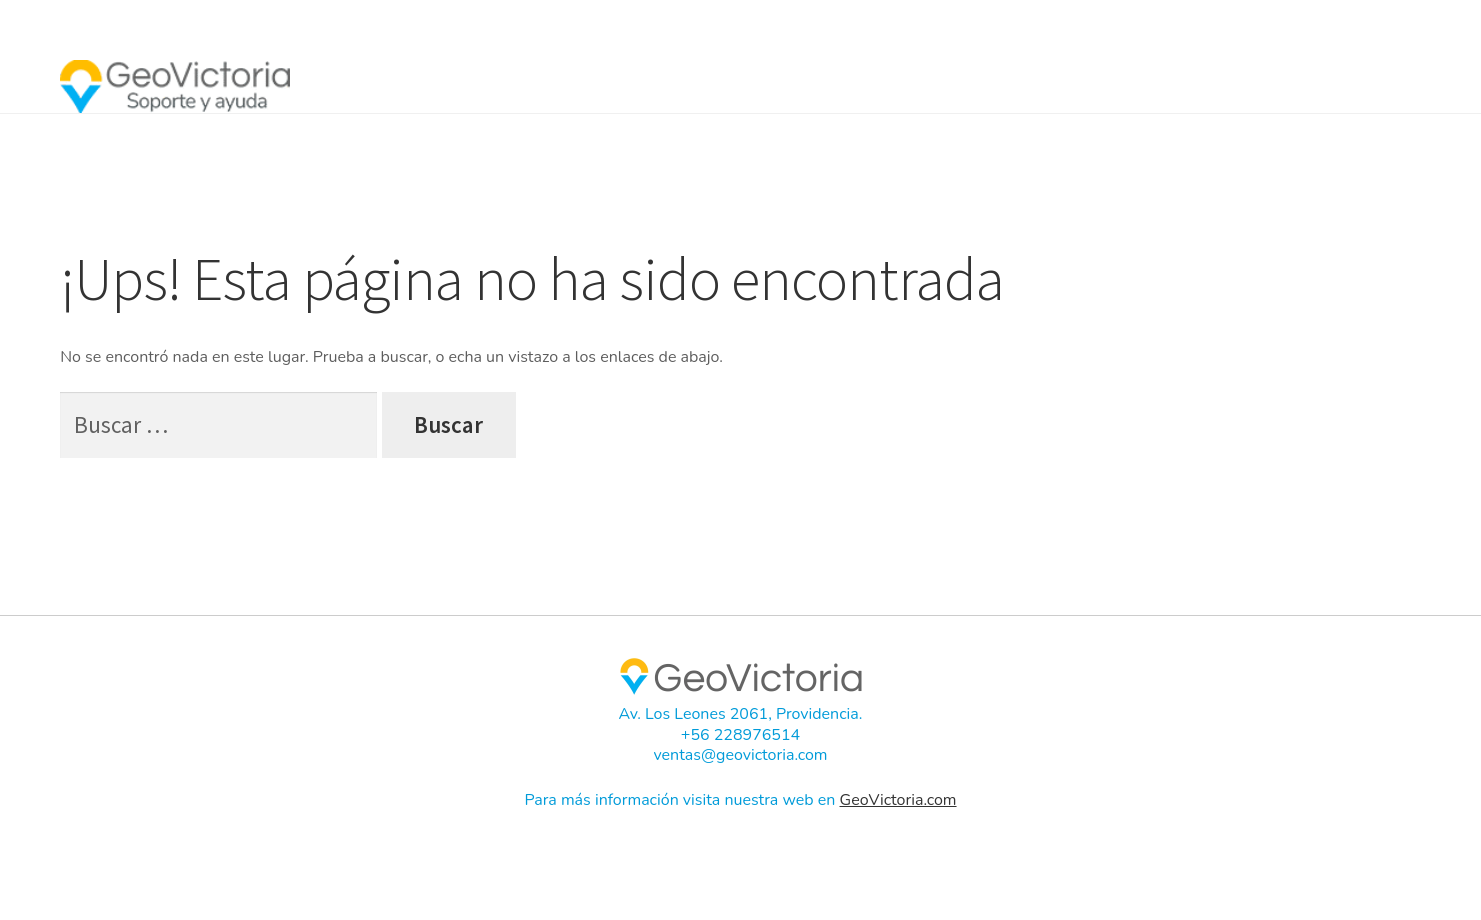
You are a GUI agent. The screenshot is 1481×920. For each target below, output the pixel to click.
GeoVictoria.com (898, 800)
